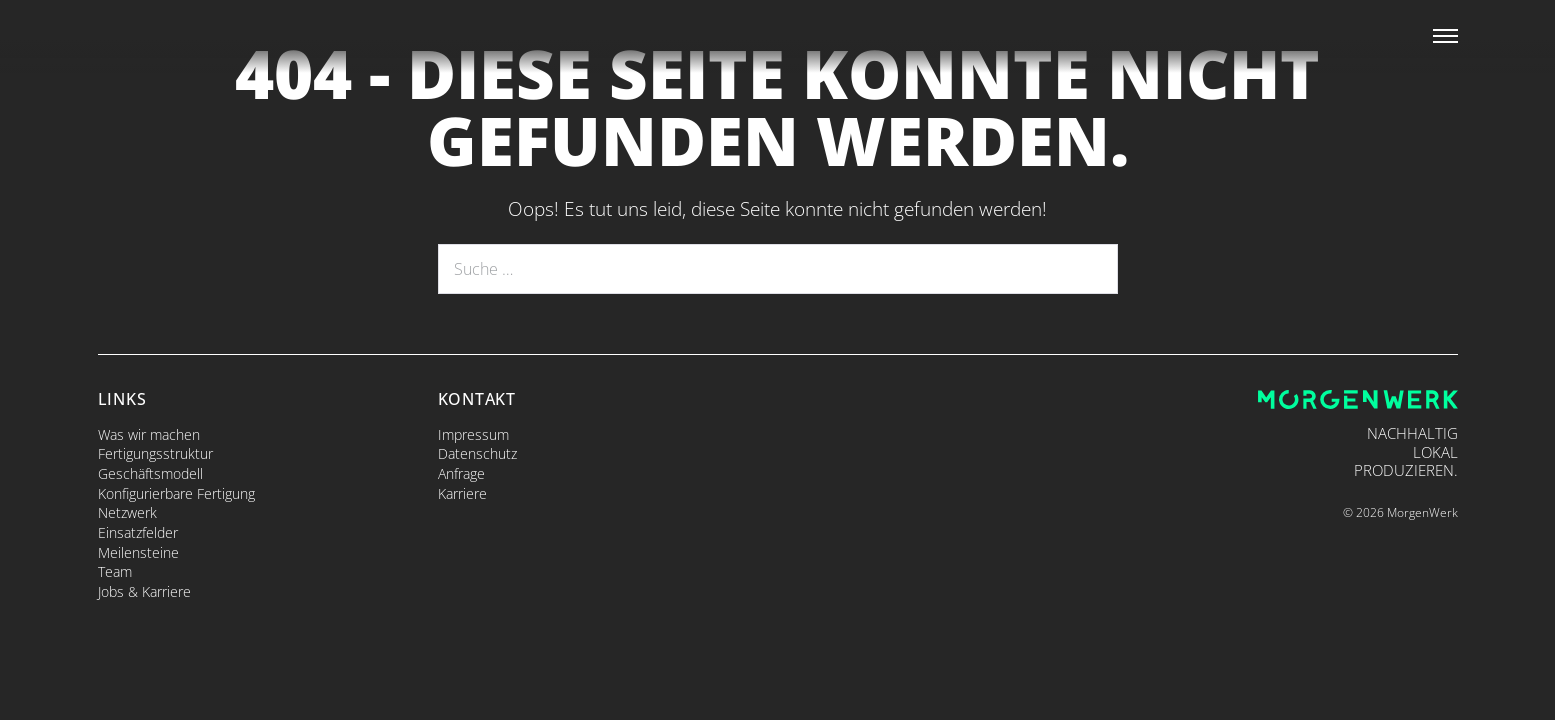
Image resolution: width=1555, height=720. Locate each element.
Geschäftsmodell (150, 473)
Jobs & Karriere (144, 591)
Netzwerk (127, 512)
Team (115, 571)
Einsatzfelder (138, 532)
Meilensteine (138, 552)
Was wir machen (149, 434)
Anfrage (461, 473)
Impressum (473, 434)
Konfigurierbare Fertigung (176, 493)
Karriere (462, 493)
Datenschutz (477, 453)
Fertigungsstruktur (155, 453)
